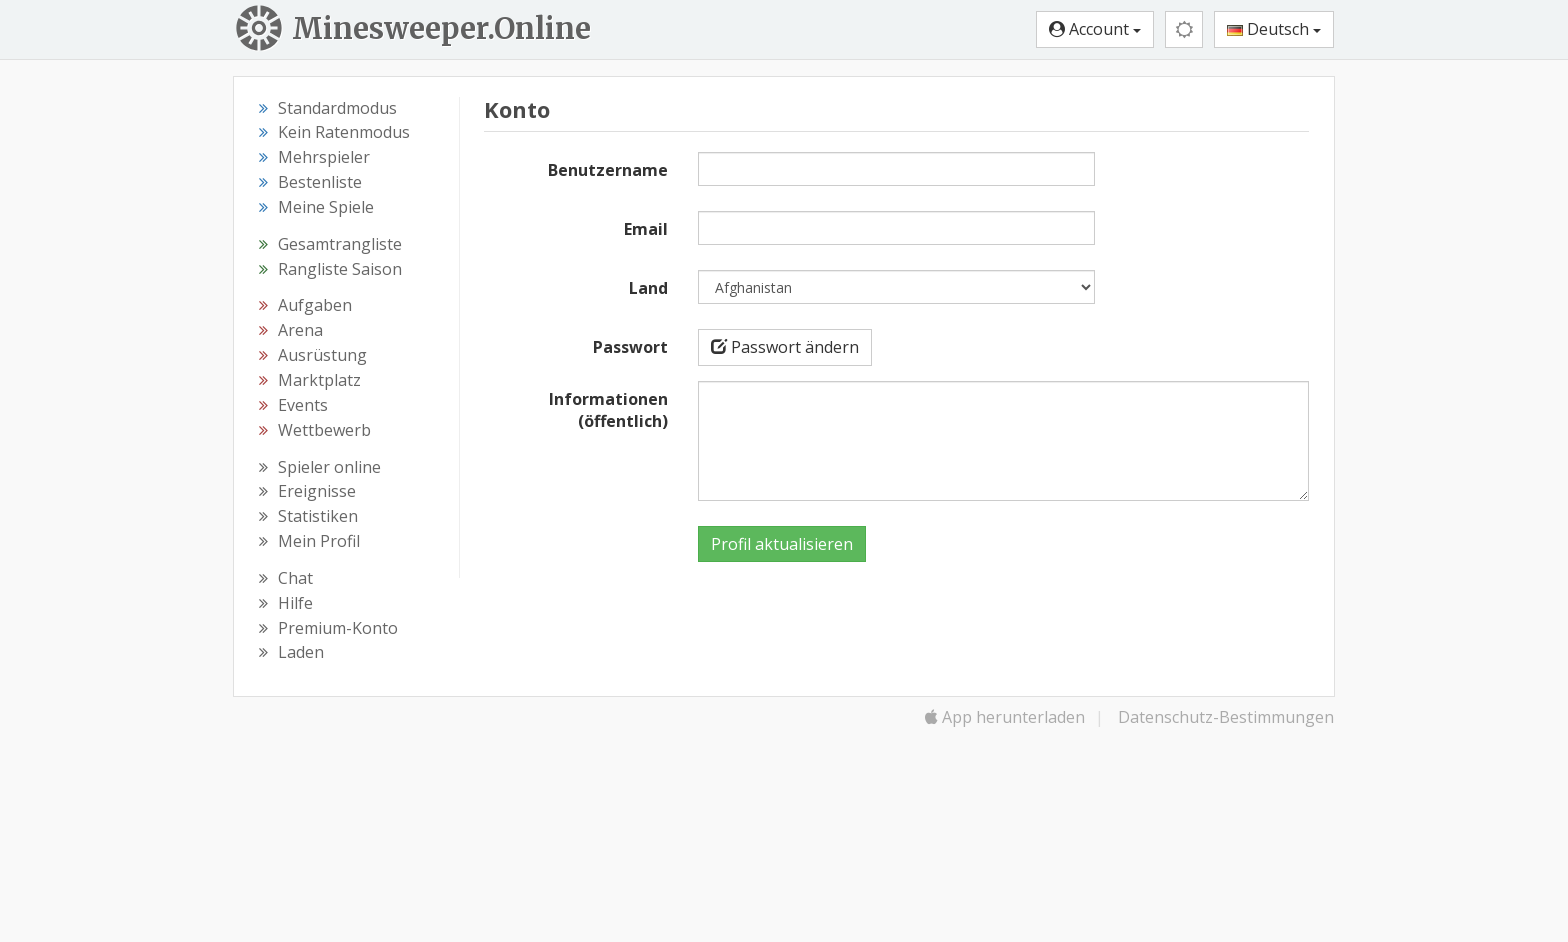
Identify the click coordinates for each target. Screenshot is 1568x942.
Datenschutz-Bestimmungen (1226, 717)
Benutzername (608, 170)
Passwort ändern (785, 347)
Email (646, 229)
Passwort (630, 347)
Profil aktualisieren (782, 544)
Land (648, 288)
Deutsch (1274, 29)
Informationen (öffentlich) (608, 410)
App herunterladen (1005, 717)
